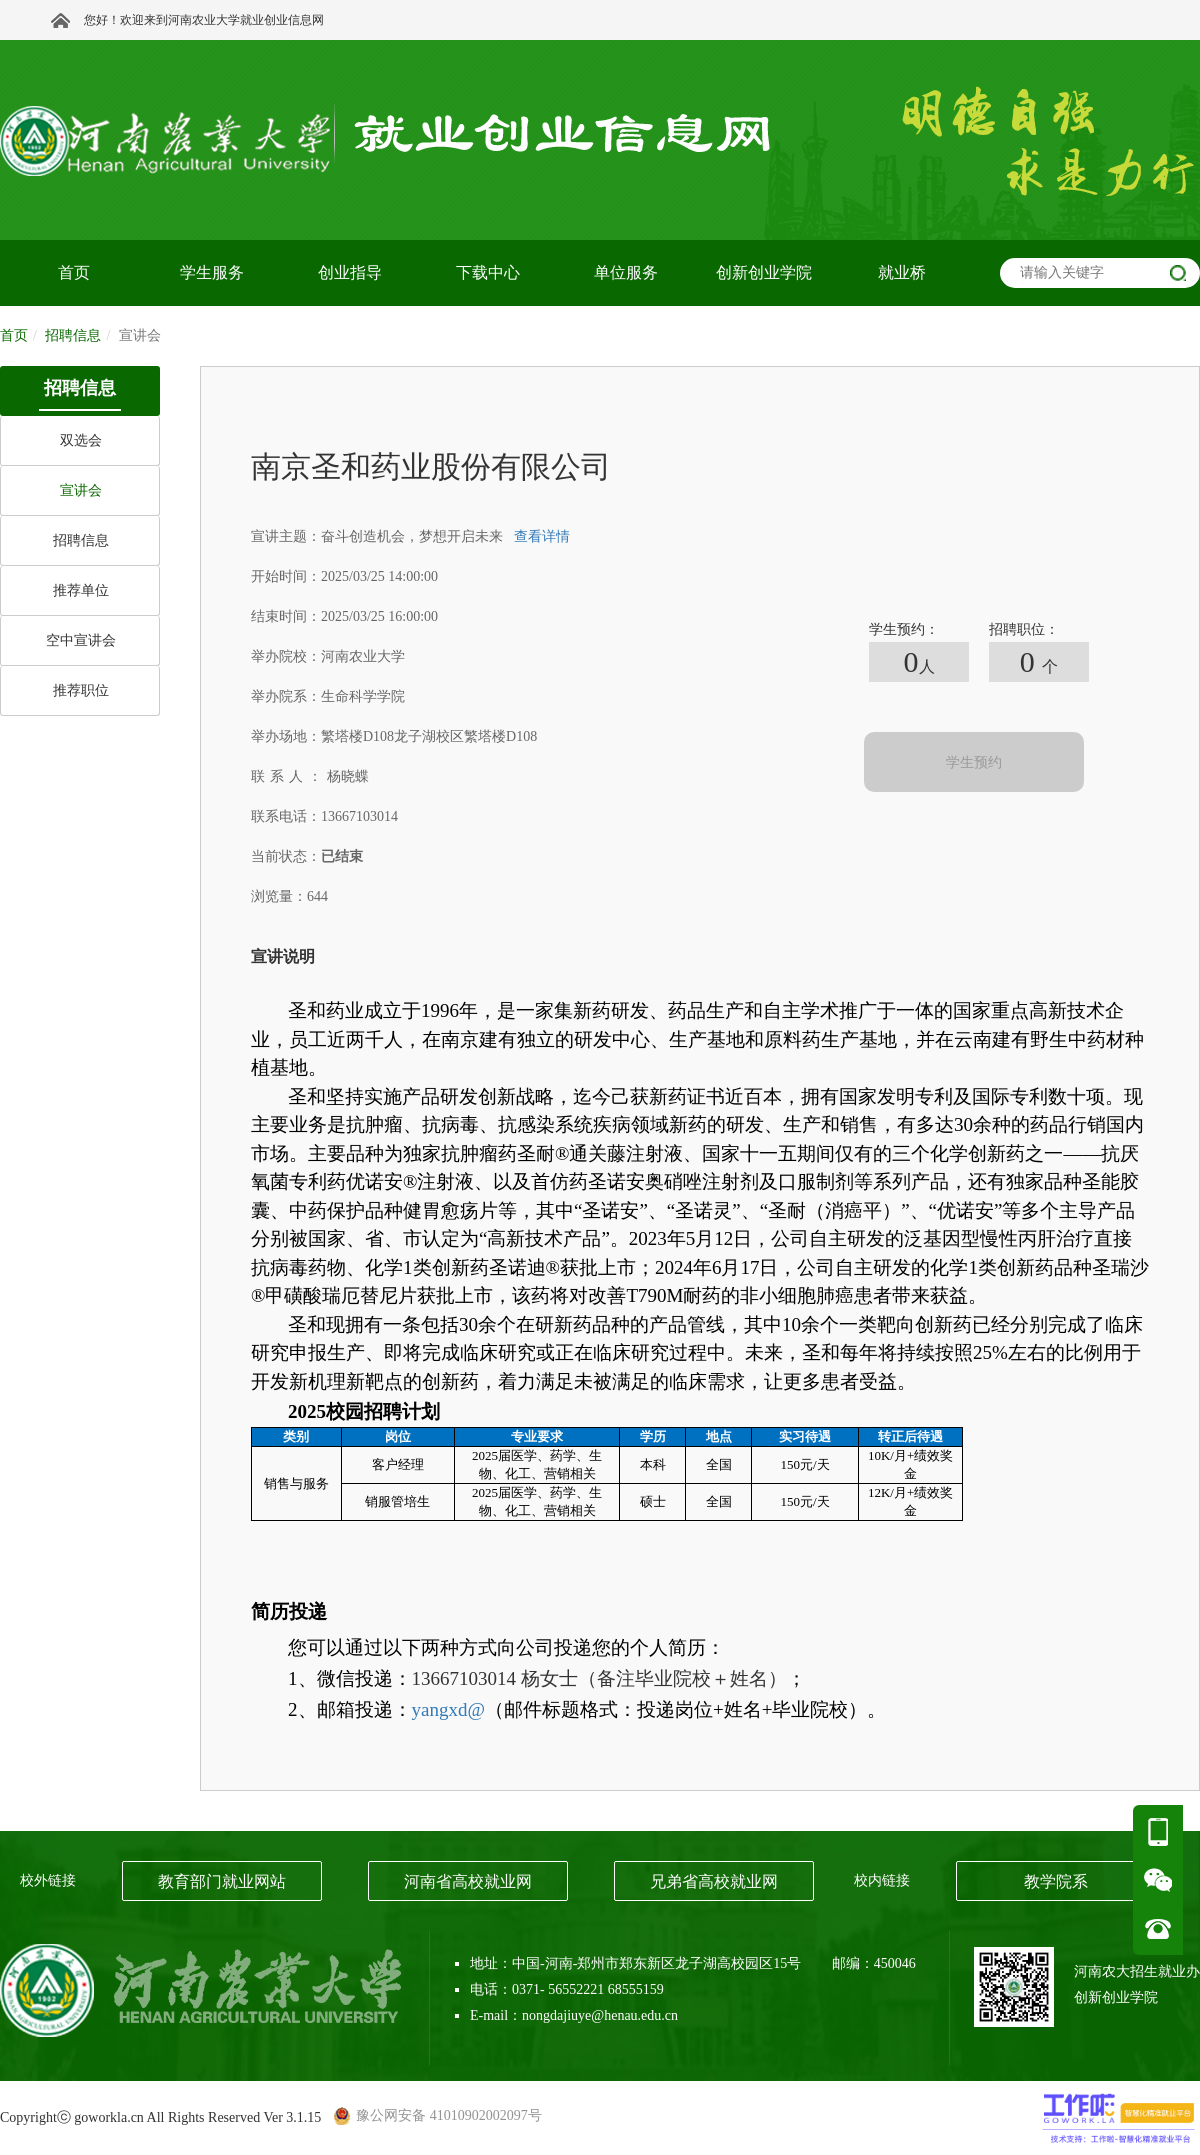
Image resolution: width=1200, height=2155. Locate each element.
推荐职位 (81, 690)
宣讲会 (81, 490)
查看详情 (542, 536)
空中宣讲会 (81, 640)
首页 (14, 335)
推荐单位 (81, 590)
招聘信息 (81, 540)
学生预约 (974, 762)
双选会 (81, 440)
